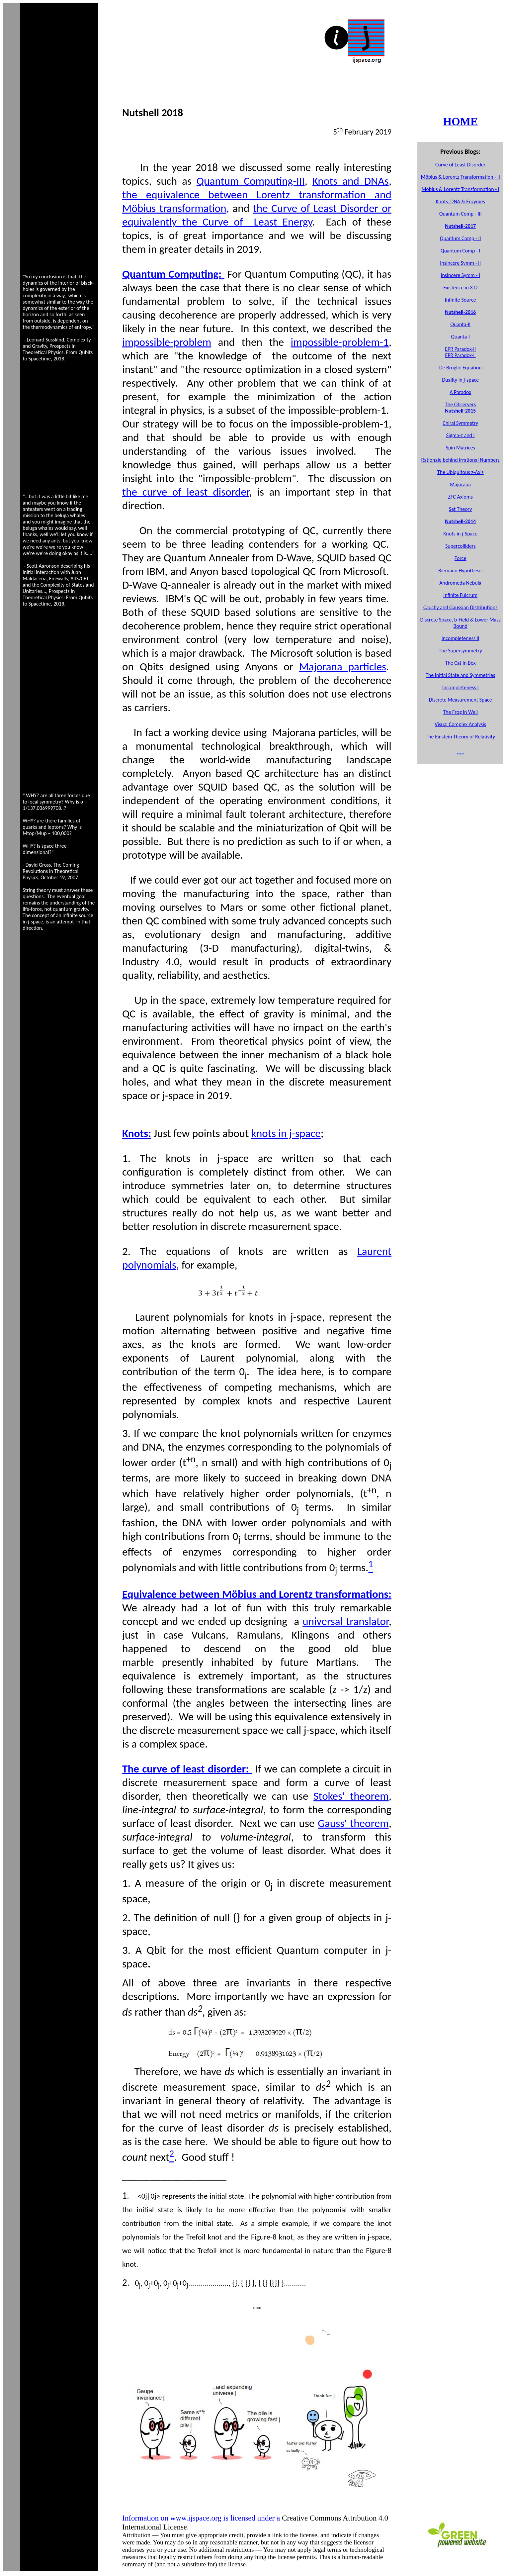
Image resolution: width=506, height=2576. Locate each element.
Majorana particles (342, 666)
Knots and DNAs (350, 181)
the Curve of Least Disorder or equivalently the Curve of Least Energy (256, 215)
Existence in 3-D (460, 287)
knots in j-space (286, 1133)
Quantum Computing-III (251, 181)
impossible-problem (166, 342)
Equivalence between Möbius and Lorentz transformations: (256, 1594)
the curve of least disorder (185, 492)
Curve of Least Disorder (460, 164)
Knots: (136, 1133)
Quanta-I (460, 324)
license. (237, 2564)
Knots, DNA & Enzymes (460, 201)
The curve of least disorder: (187, 1768)
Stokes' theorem (351, 1796)
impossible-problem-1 (340, 342)
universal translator (345, 1621)
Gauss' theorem (353, 1823)
